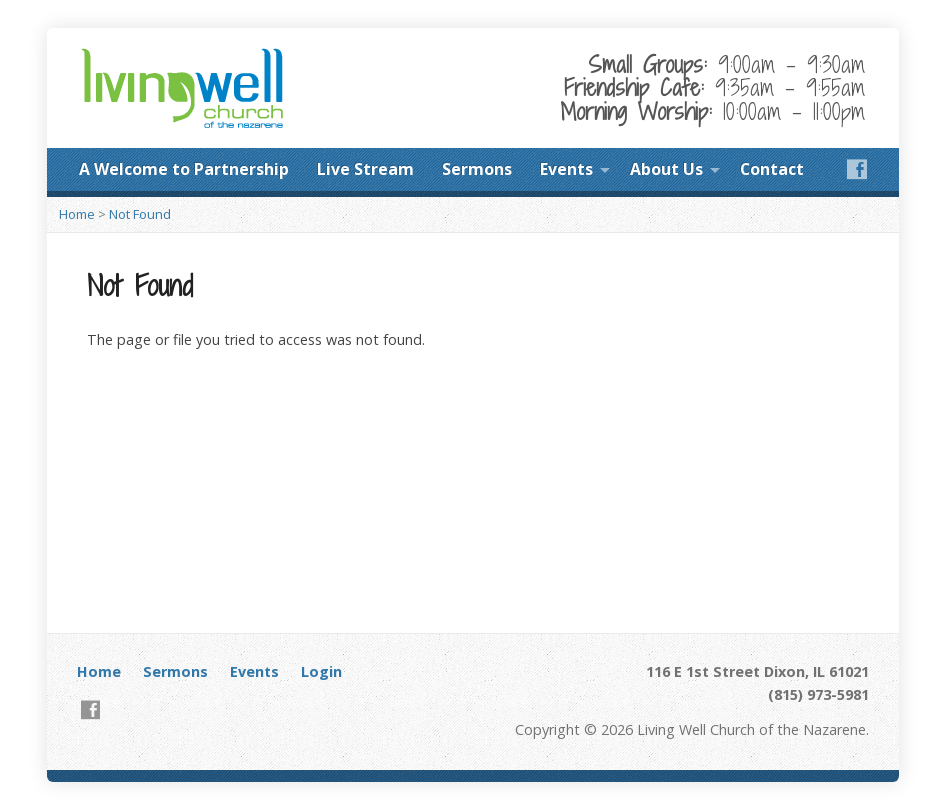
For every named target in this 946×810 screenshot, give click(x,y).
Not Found (140, 214)
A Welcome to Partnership (184, 169)
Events (566, 169)
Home (77, 214)
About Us (666, 169)
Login (321, 671)
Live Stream (365, 169)
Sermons (477, 169)
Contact (772, 169)
